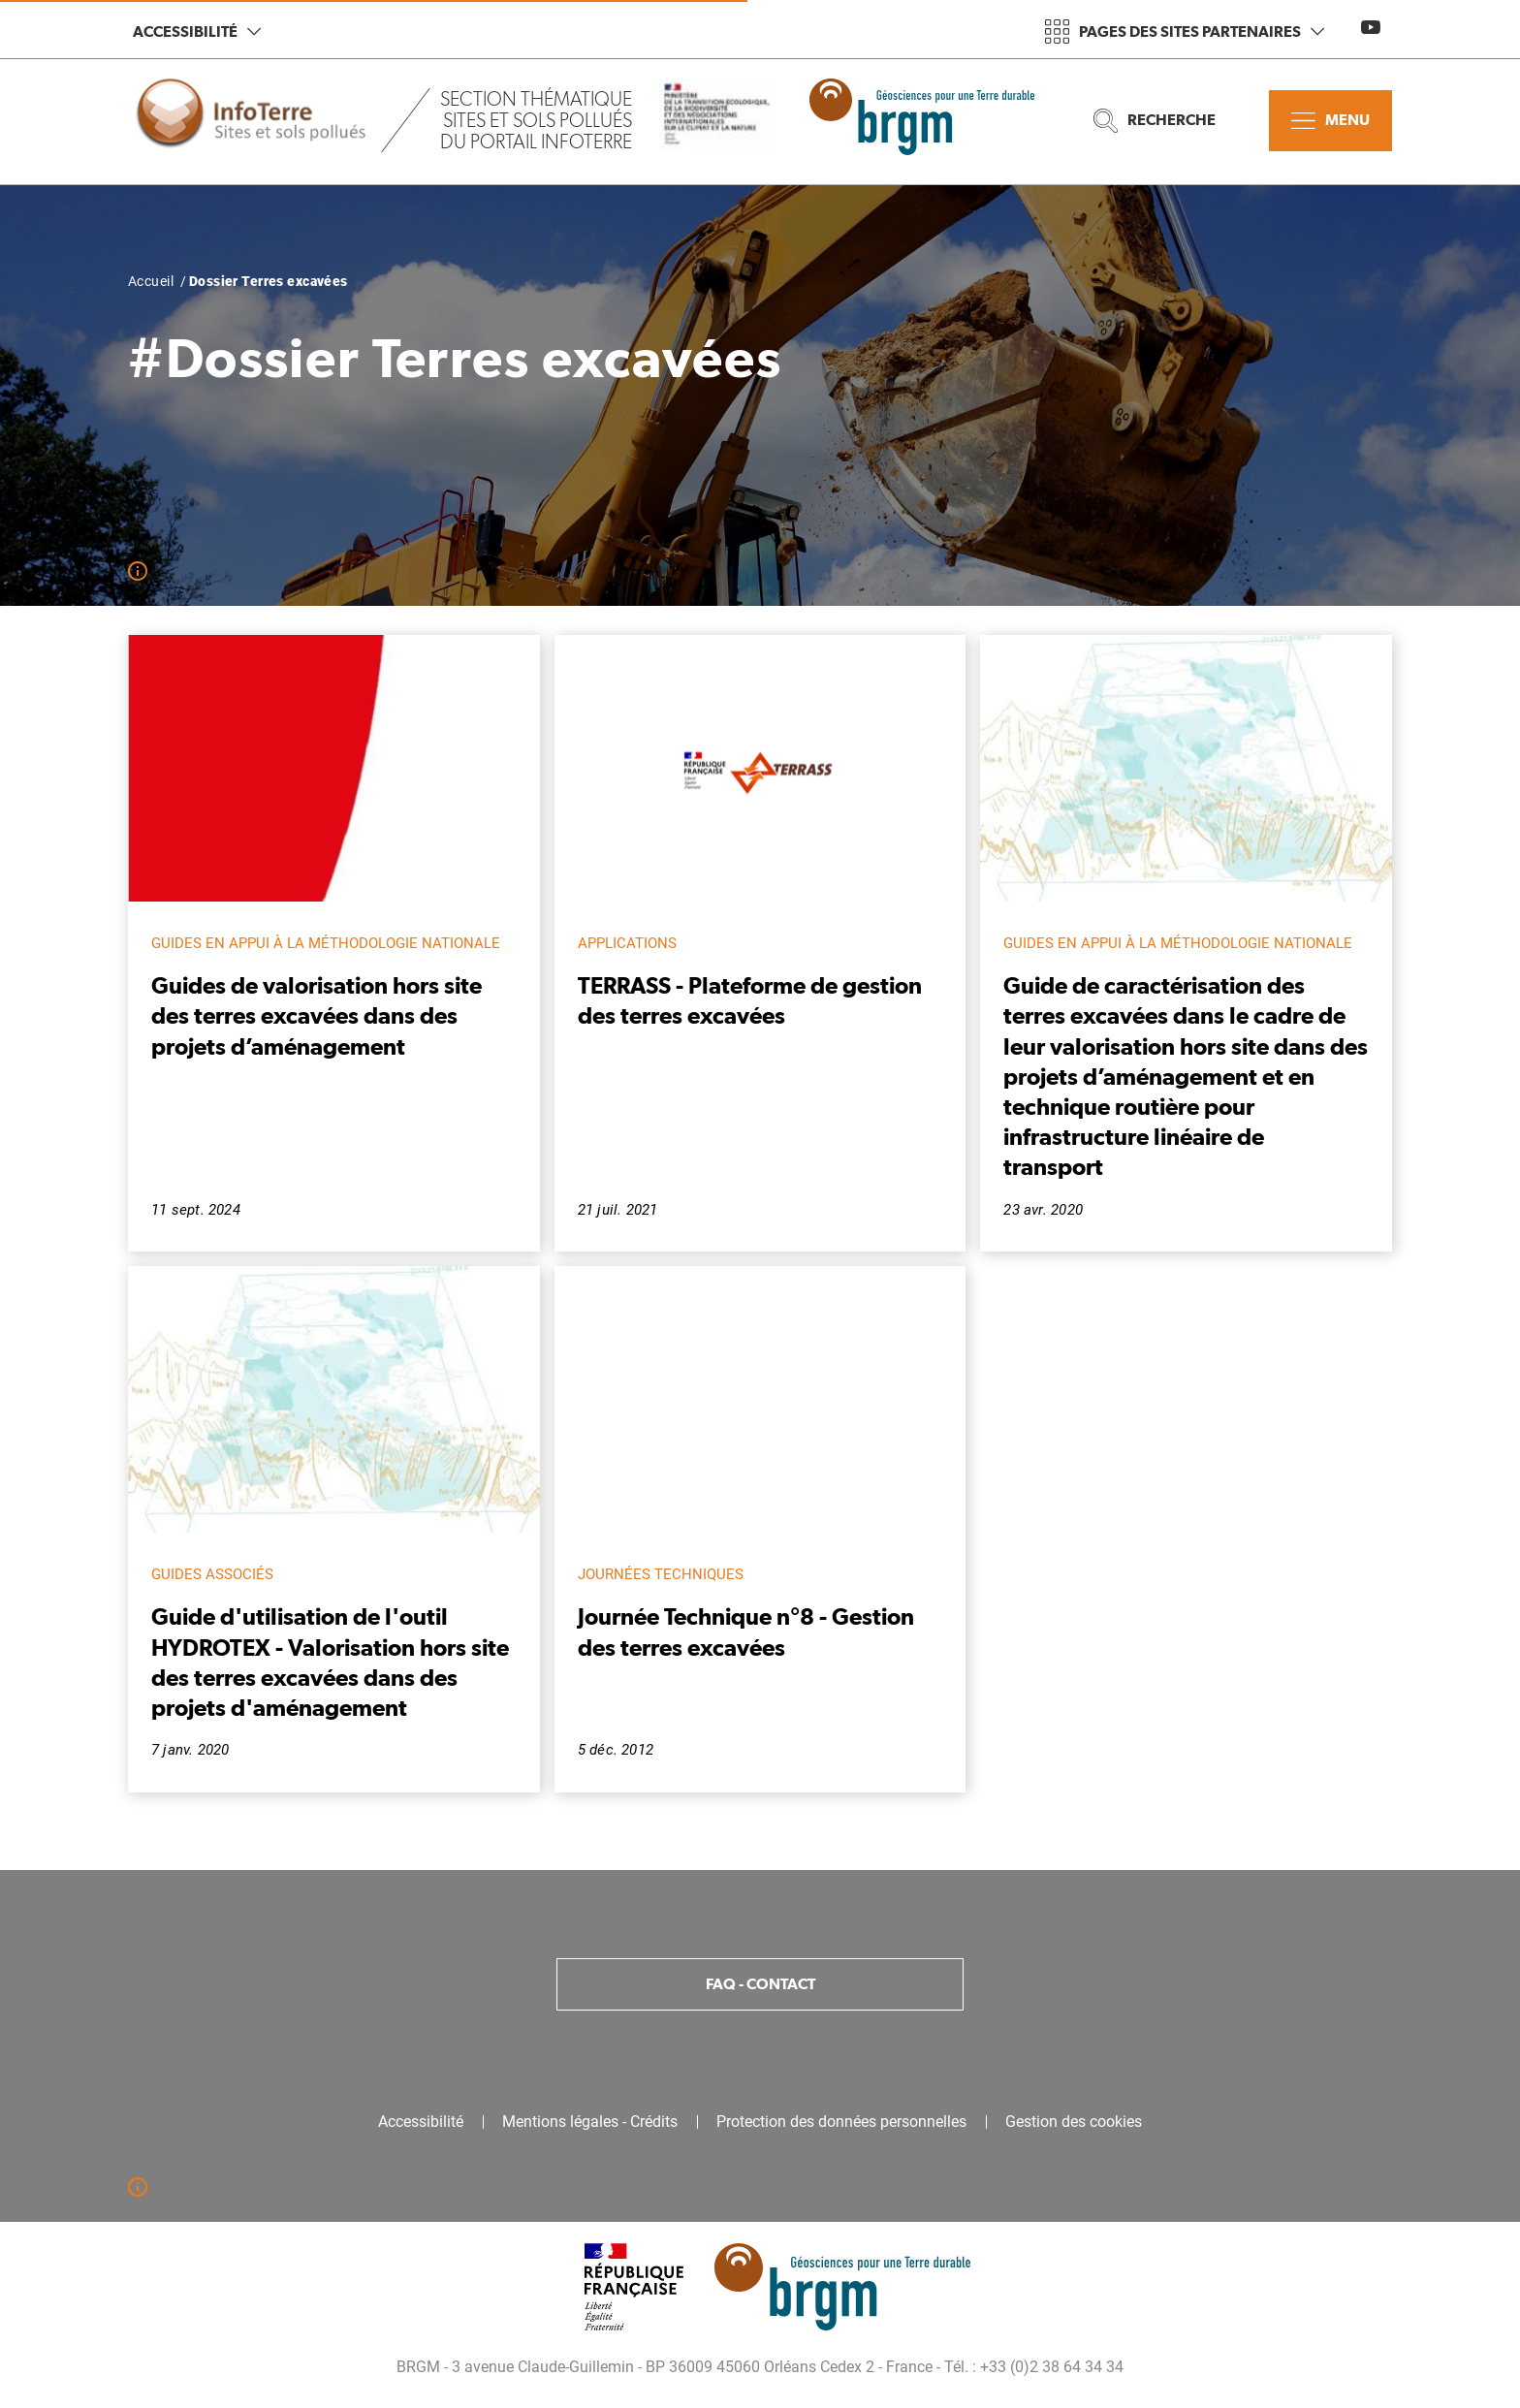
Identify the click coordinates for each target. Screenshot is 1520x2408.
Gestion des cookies (1073, 2122)
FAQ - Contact (760, 1984)
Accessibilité (197, 31)
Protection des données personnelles (841, 2122)
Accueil (151, 281)
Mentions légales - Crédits (590, 2122)
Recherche (1154, 121)
